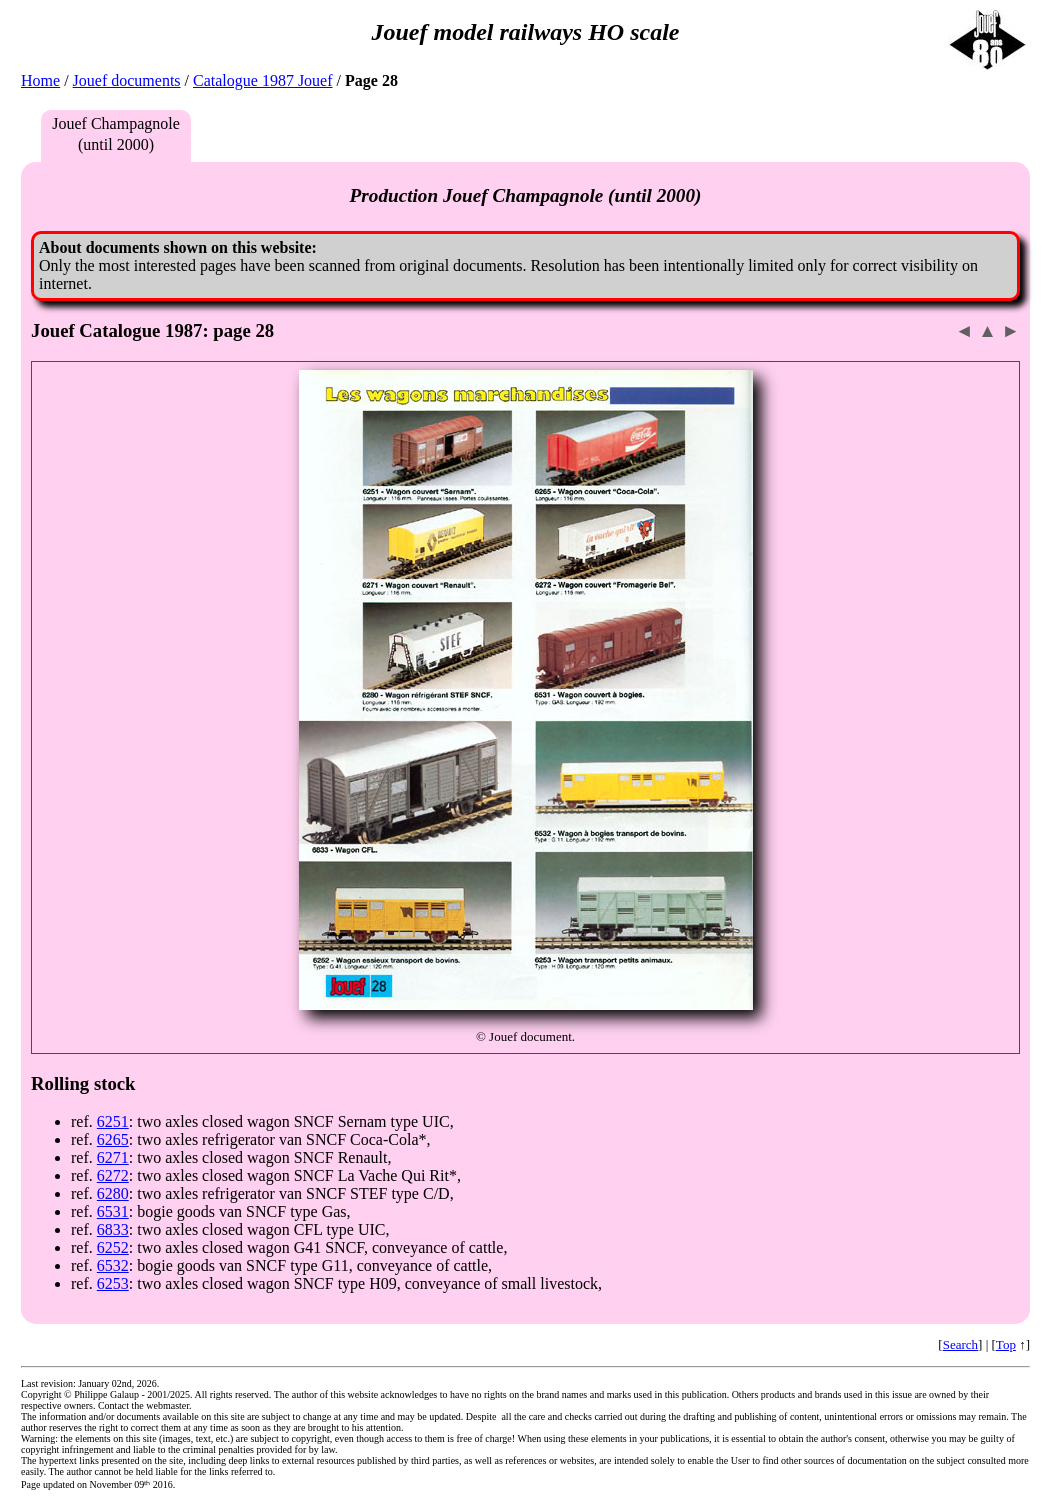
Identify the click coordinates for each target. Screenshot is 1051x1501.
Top (1006, 1344)
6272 (113, 1175)
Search (960, 1344)
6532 (113, 1265)
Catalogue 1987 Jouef (263, 80)
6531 (113, 1211)
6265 (113, 1139)
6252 (113, 1247)
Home (40, 80)
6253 (113, 1283)
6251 (113, 1121)
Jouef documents (127, 80)
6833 (113, 1229)
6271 (113, 1157)
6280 (113, 1193)
